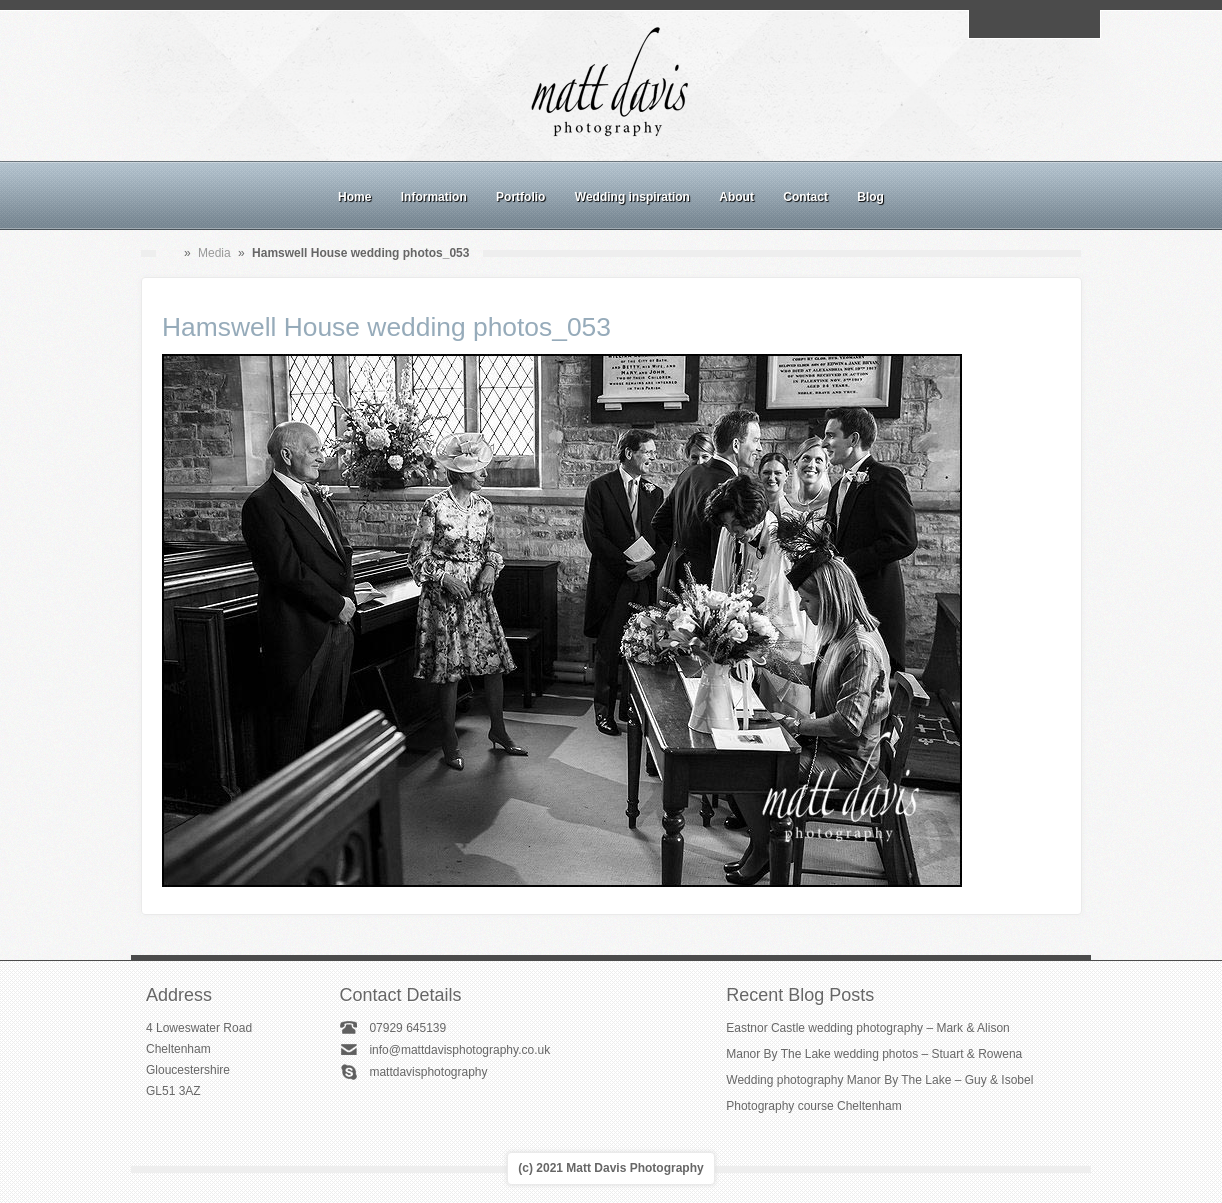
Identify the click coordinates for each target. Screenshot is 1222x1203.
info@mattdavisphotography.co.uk (459, 1050)
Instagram (1034, 24)
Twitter (1080, 24)
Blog (870, 197)
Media (214, 253)
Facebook (1011, 24)
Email (988, 24)
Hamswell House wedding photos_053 (386, 327)
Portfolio (520, 197)
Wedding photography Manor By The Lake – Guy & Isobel (879, 1080)
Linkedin (1057, 24)
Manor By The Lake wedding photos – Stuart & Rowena (874, 1054)
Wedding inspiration (632, 197)
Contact (805, 197)
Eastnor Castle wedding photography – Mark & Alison (868, 1028)
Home (354, 197)
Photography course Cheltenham (813, 1106)
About (736, 197)
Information (434, 197)
